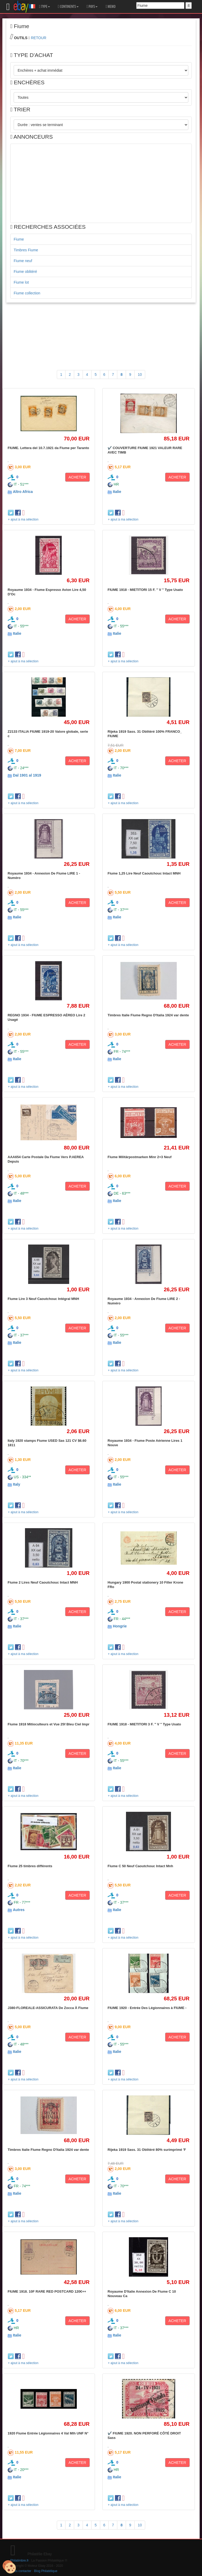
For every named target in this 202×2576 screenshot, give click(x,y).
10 (140, 374)
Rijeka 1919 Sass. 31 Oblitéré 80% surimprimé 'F (147, 2150)
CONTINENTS (68, 6)
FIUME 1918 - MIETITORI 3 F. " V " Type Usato (144, 1724)
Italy (16, 1484)
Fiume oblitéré (25, 271)
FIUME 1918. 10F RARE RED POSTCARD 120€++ (47, 2291)
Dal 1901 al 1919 (27, 775)
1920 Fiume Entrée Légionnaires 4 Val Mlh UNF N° (48, 2433)
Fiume (19, 239)
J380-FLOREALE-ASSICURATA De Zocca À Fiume (48, 2008)
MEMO (110, 6)
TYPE (44, 6)
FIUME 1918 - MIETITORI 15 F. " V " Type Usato (145, 590)
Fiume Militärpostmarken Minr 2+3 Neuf (139, 1157)
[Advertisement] (101, 183)
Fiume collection (27, 293)
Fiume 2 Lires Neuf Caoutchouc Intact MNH (43, 1582)
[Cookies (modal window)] (9, 2567)
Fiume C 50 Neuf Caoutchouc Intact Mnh (140, 1866)
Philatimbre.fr (19, 2560)
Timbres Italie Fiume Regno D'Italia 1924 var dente (148, 1015)
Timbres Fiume (26, 250)
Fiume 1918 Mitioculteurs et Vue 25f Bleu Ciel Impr (48, 1724)
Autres (18, 1910)
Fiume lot (21, 282)
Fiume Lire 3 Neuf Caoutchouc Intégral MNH (43, 1299)
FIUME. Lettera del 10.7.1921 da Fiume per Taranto (48, 448)
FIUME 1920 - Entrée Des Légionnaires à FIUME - (147, 2008)
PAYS (92, 6)
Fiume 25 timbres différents (30, 1866)
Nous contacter (20, 2571)
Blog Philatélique (46, 2571)
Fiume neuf (23, 261)
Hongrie (120, 1626)
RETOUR (38, 38)
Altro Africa (23, 492)
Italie (117, 492)
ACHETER (77, 477)
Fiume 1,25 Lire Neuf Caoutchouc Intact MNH (144, 873)
